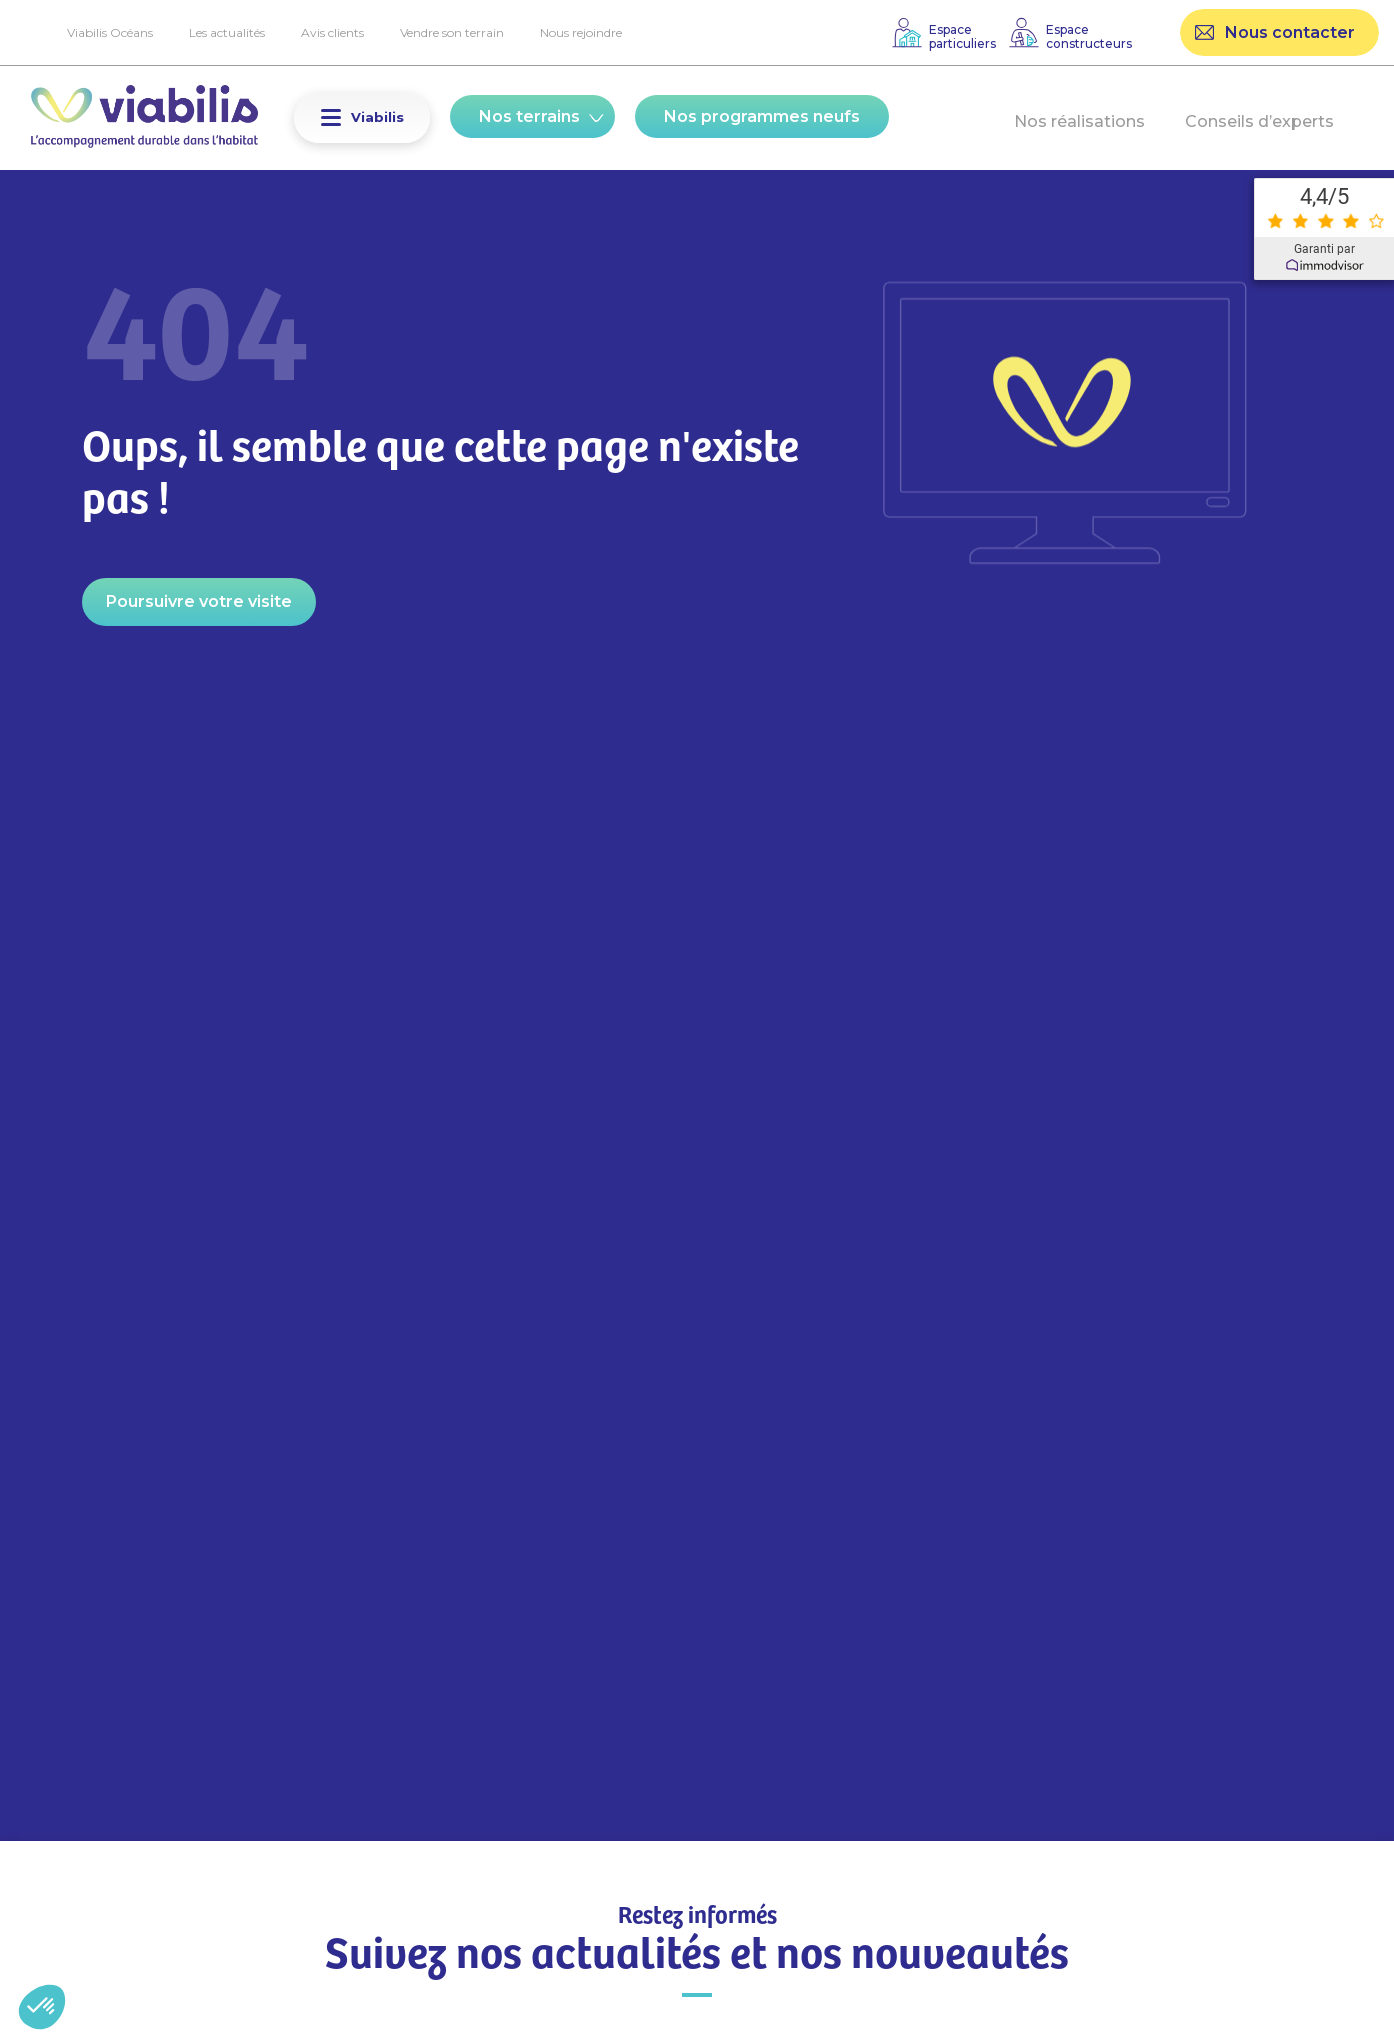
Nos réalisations (1079, 121)
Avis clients (332, 32)
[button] (331, 117)
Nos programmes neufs (762, 116)
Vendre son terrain (452, 32)
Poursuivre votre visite (199, 601)
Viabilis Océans (110, 32)
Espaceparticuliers (962, 36)
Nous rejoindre (581, 32)
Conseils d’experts (1259, 121)
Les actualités (227, 32)
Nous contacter (1290, 32)
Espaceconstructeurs (1089, 36)
